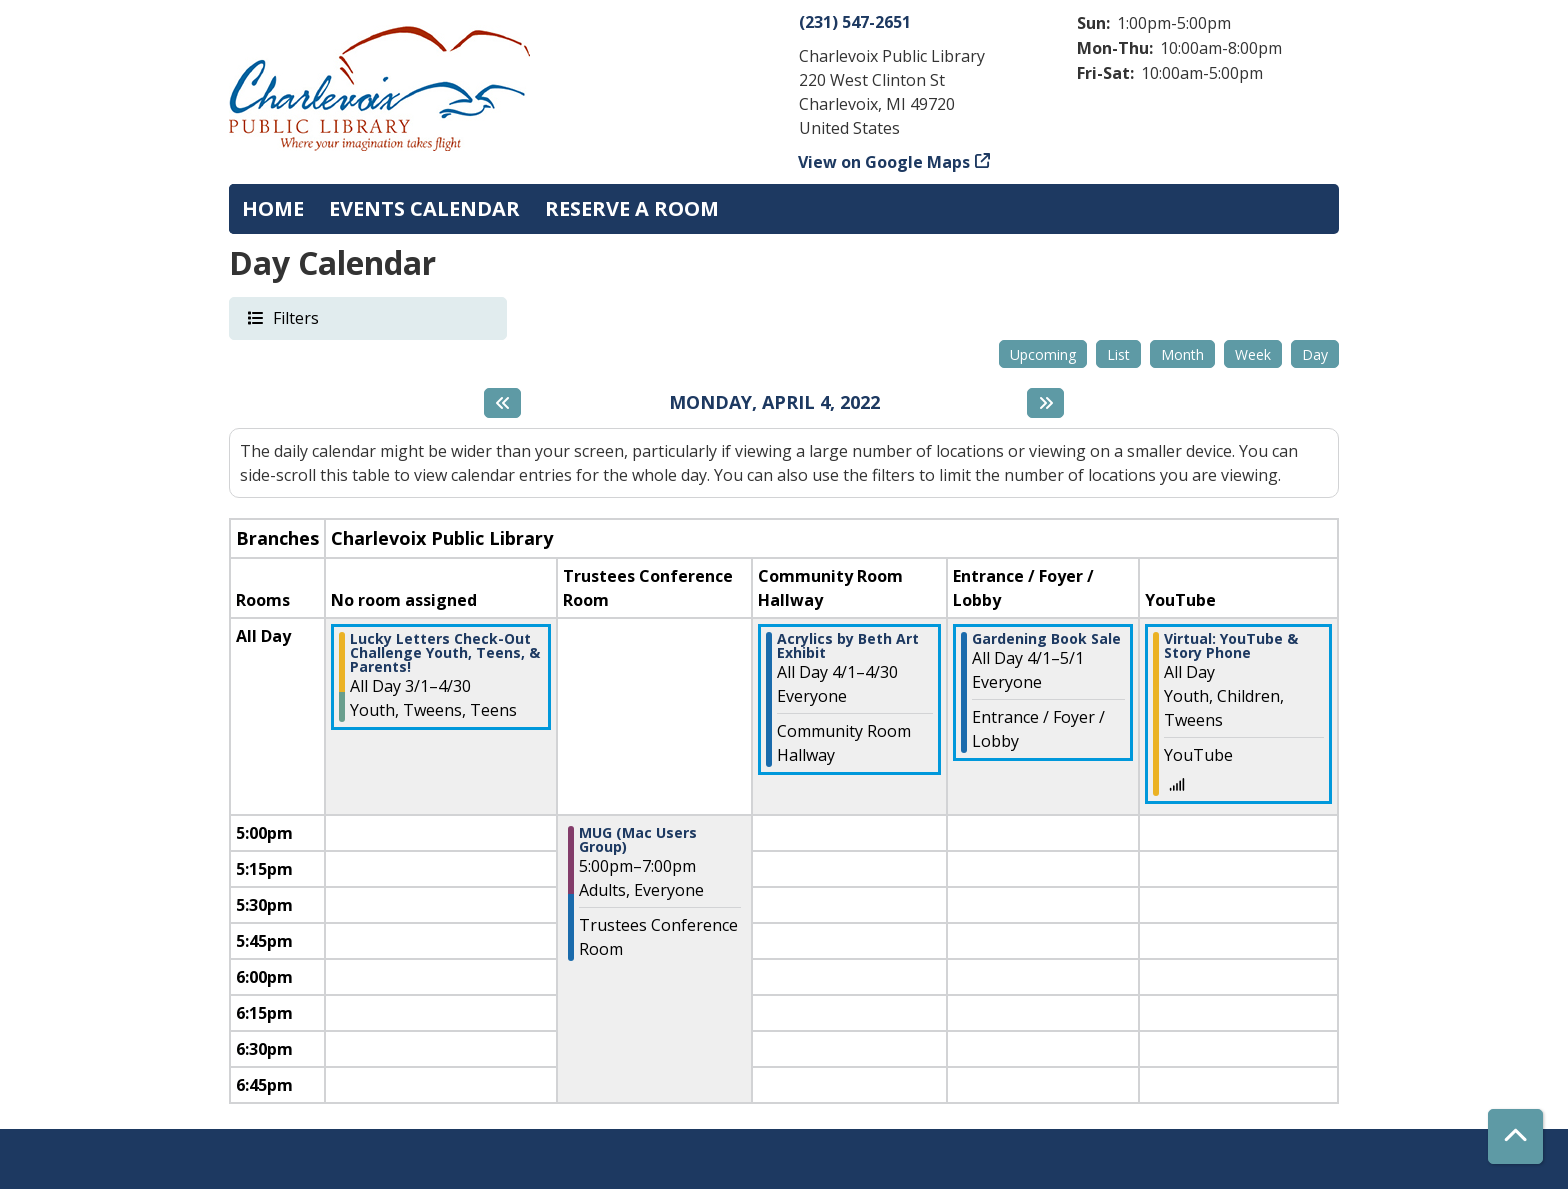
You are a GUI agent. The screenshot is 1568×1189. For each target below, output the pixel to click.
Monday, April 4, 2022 (774, 403)
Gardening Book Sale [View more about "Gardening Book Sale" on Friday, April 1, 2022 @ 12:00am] (1046, 639)
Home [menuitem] (273, 208)
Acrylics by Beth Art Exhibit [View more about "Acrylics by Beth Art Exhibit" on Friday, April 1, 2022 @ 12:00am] (848, 646)
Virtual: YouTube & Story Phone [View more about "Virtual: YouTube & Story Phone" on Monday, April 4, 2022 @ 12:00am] (1231, 646)
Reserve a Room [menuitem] (632, 208)
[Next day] (1045, 403)
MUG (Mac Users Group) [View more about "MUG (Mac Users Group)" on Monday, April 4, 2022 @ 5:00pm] (638, 840)
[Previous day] (502, 403)
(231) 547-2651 (855, 22)
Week (1253, 354)
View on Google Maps (884, 162)
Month (1182, 354)
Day (1315, 354)
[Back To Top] (1515, 1136)
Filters (295, 317)
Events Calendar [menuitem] (424, 208)
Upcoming (1043, 354)
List (1118, 354)
